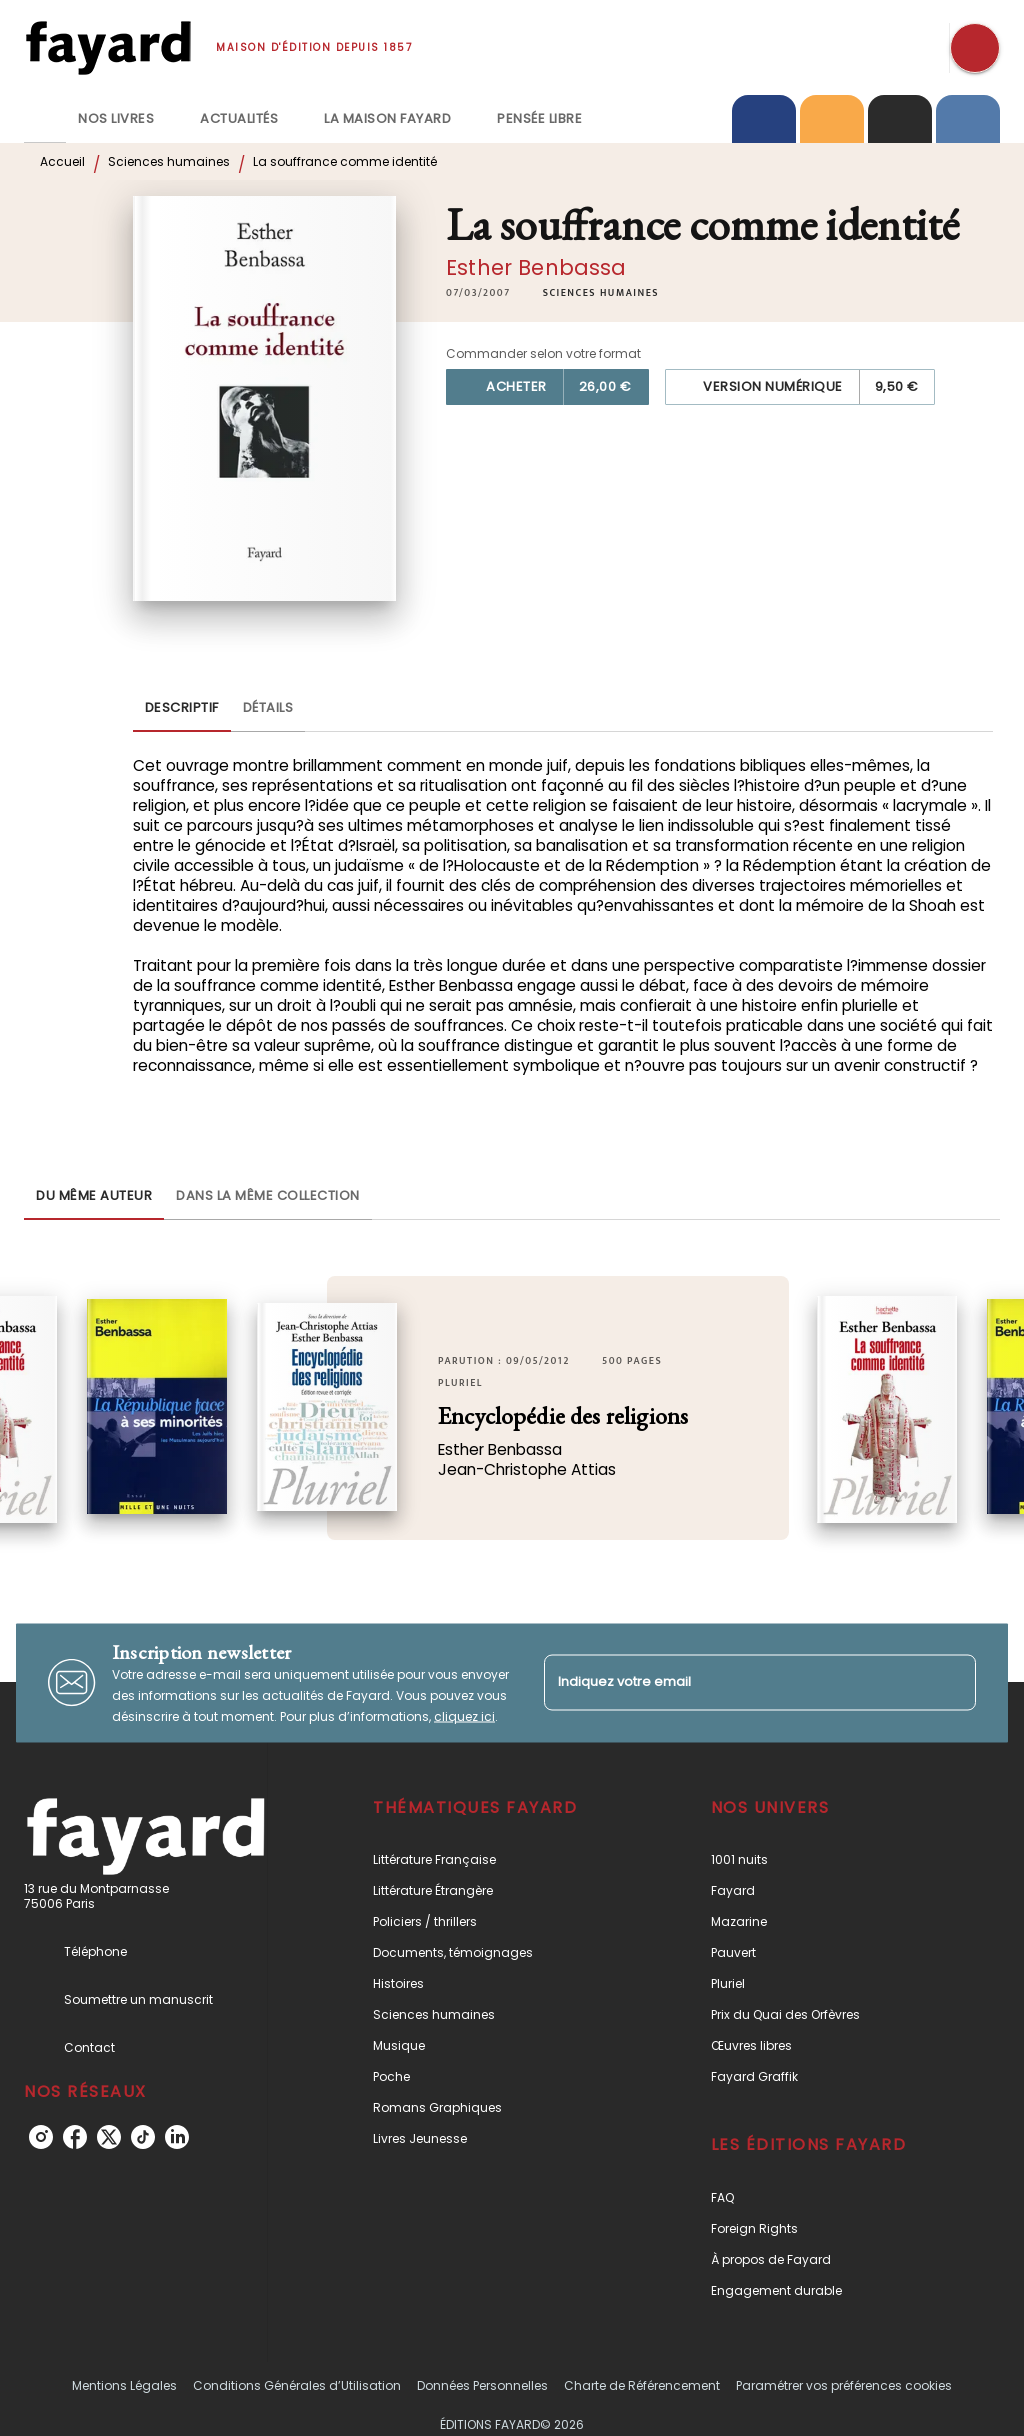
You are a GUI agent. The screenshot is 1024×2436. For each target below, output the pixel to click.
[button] (601, 293)
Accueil (62, 161)
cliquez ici (464, 1715)
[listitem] (41, 2137)
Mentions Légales (124, 2385)
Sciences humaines (169, 161)
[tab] (45, 119)
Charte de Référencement (642, 2385)
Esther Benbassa (536, 267)
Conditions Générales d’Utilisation (297, 2385)
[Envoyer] (952, 1683)
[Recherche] (975, 48)
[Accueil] (108, 47)
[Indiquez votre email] (735, 1682)
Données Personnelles (482, 2385)
